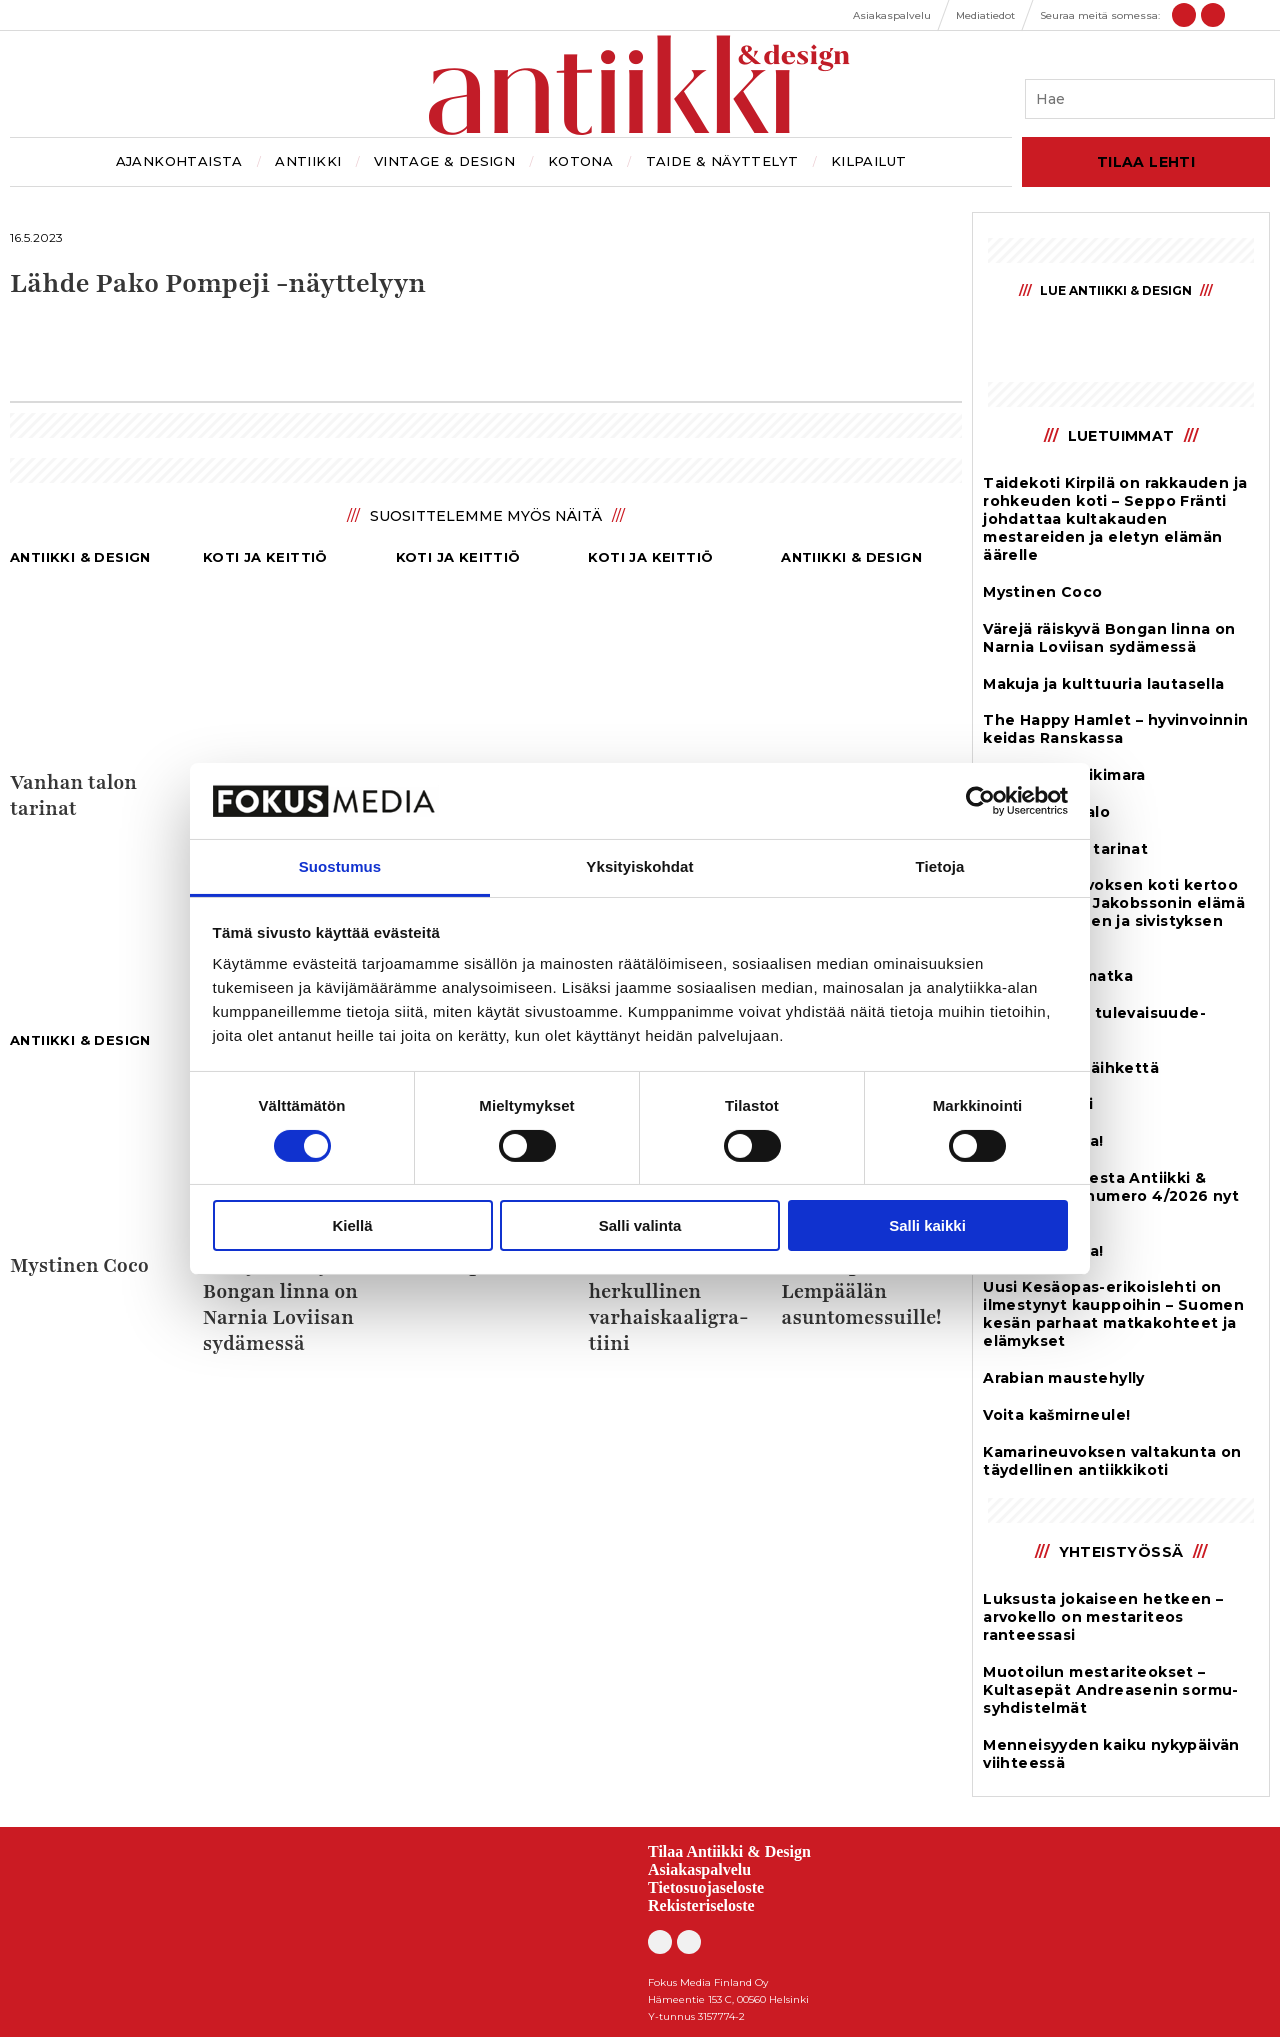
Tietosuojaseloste (706, 1887)
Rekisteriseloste (701, 1905)
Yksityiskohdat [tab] (639, 866)
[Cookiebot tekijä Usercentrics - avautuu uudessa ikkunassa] (980, 801)
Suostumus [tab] (340, 866)
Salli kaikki (927, 1225)
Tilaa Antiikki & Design (729, 1851)
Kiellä (352, 1225)
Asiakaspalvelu (699, 1869)
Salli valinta (640, 1225)
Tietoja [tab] (940, 866)
